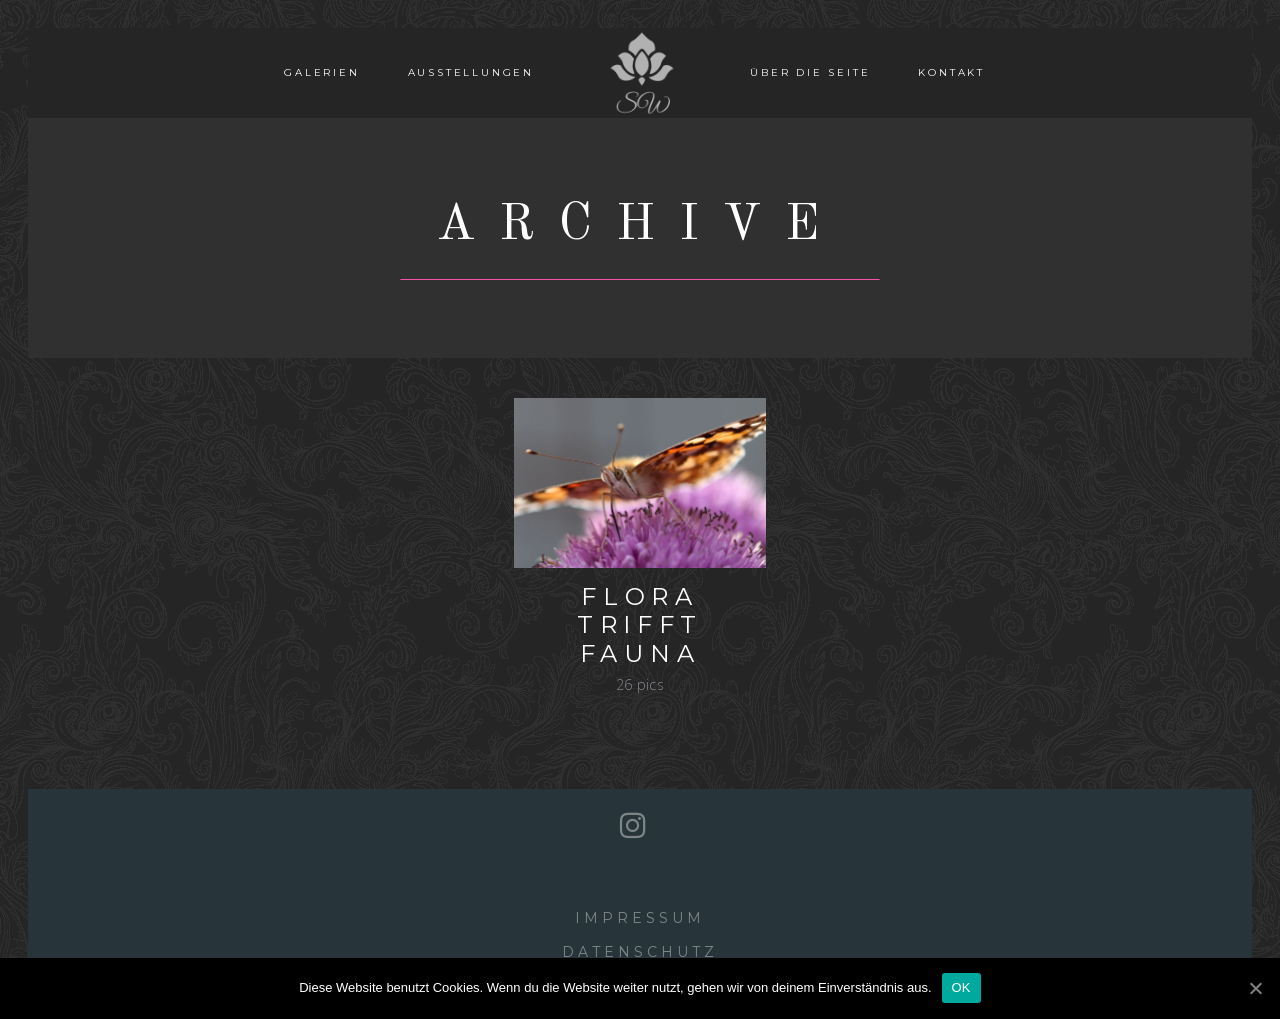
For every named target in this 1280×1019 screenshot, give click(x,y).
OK (961, 987)
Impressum (639, 918)
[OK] (1255, 988)
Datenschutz (639, 952)
